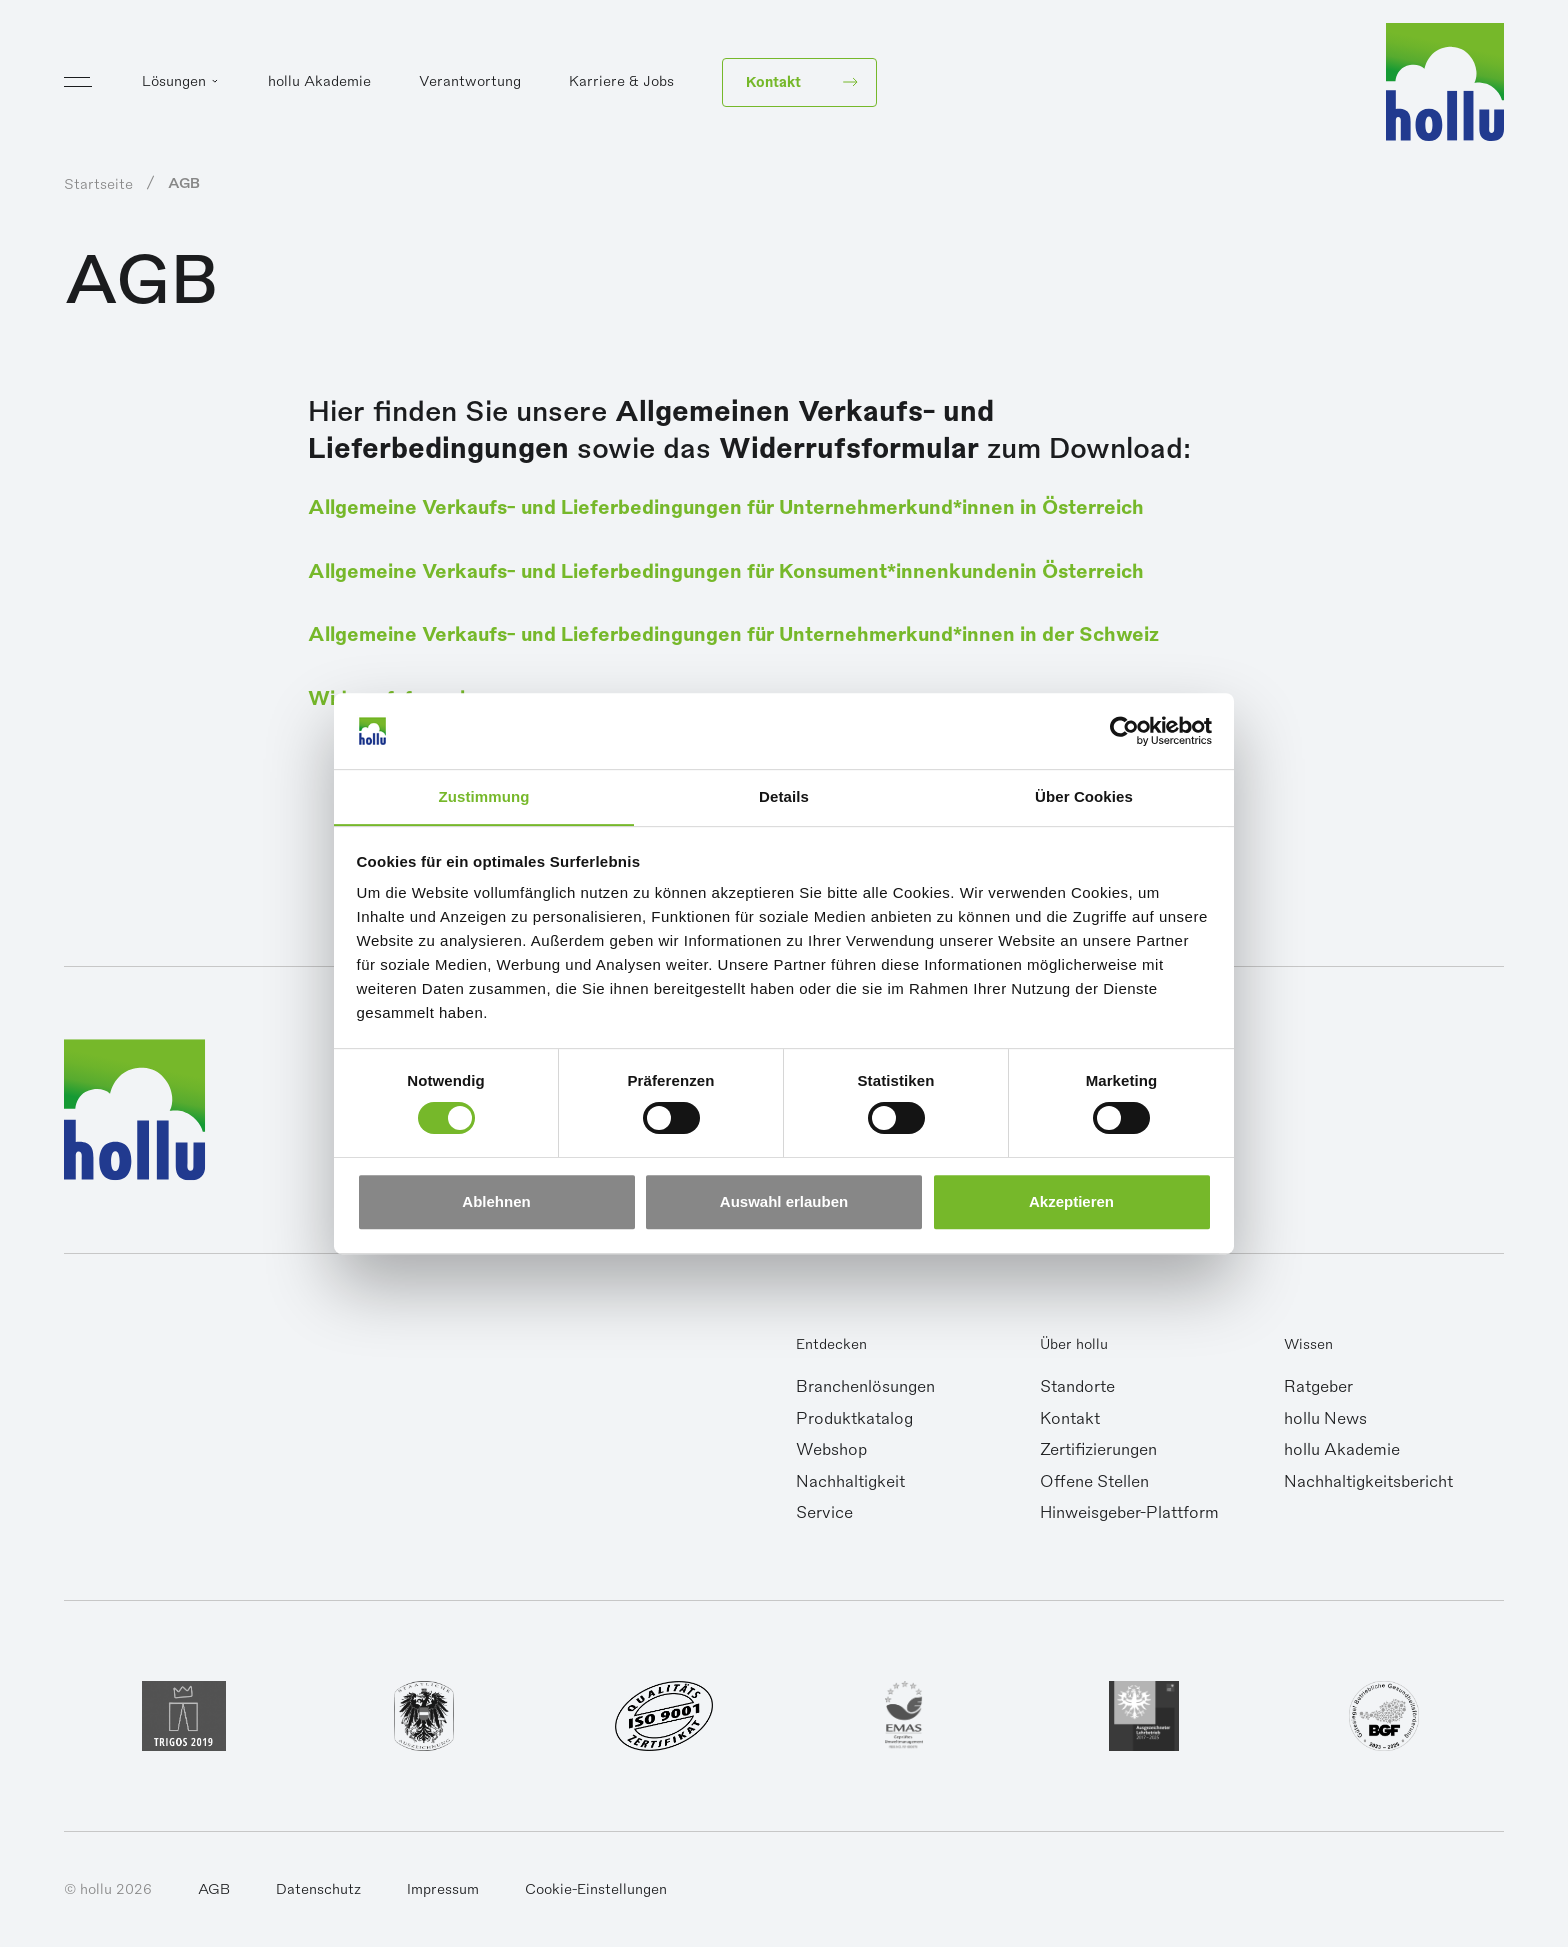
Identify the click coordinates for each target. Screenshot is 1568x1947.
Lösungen (174, 86)
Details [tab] (784, 796)
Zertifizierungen (1098, 1454)
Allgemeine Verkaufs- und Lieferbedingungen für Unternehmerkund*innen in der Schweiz (769, 636)
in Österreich (1146, 572)
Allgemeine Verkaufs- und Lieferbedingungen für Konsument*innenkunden (693, 572)
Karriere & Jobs (621, 86)
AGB (214, 1893)
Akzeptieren (1071, 1201)
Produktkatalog (854, 1423)
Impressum (443, 1893)
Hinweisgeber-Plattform (1129, 1517)
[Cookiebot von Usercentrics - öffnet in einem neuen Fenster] (1124, 731)
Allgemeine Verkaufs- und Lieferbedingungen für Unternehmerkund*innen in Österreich (761, 507)
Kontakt (1070, 1423)
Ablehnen (496, 1201)
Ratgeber (1318, 1391)
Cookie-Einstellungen (596, 1893)
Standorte (1077, 1391)
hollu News (1325, 1423)
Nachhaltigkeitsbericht (1368, 1486)
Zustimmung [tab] (484, 796)
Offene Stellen (1094, 1486)
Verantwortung (470, 86)
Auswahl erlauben (784, 1201)
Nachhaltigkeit (850, 1486)
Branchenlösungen (865, 1391)
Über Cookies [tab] (1084, 796)
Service (824, 1517)
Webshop (831, 1454)
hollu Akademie (319, 86)
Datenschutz (318, 1893)
